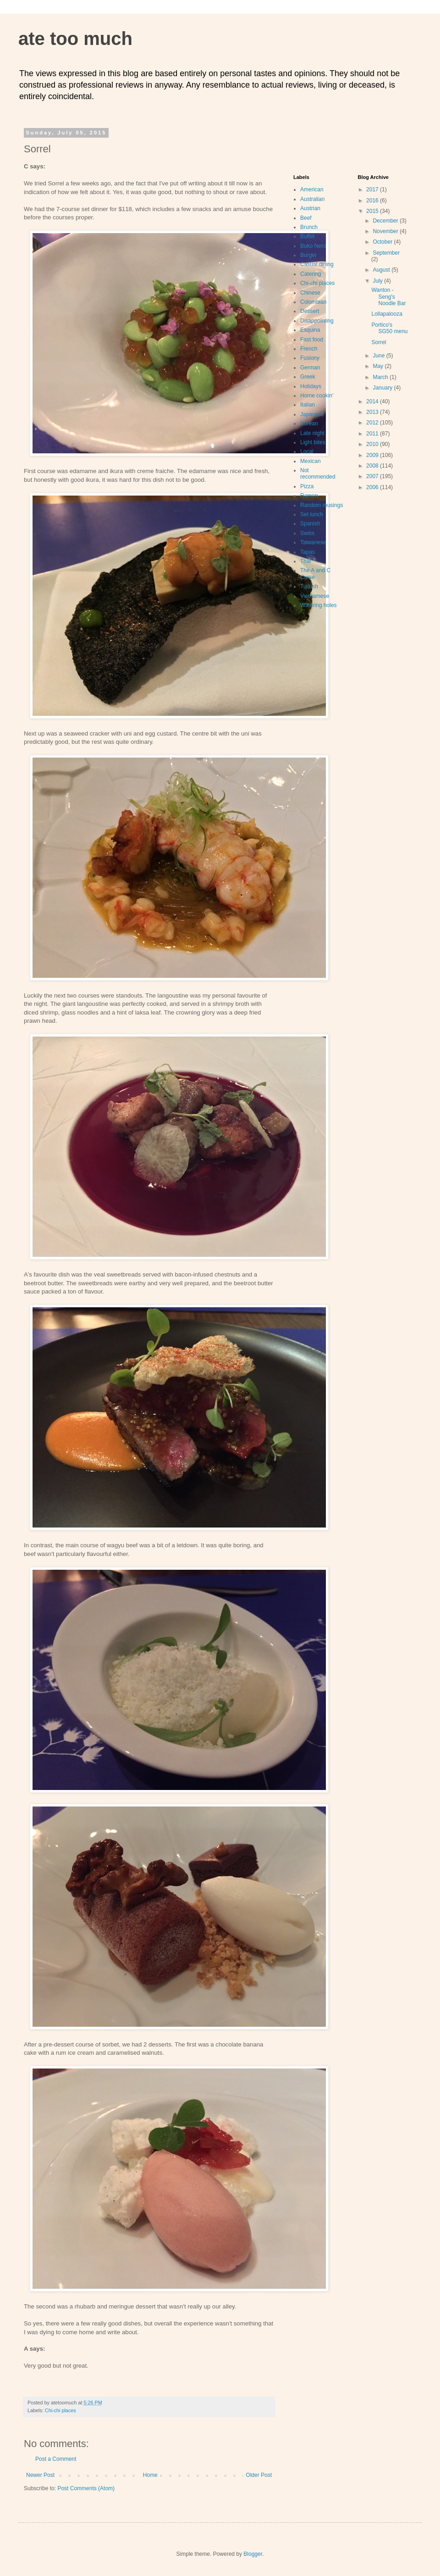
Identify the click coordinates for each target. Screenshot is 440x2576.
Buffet (307, 236)
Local (307, 451)
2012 (373, 422)
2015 (373, 211)
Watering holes (318, 605)
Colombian (313, 302)
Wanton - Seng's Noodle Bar (388, 297)
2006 (373, 487)
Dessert (309, 311)
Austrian (310, 208)
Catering (310, 274)
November (386, 231)
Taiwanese (313, 542)
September (386, 253)
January (383, 388)
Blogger (252, 2554)
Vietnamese (314, 596)
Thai (305, 561)
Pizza (307, 486)
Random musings (321, 505)
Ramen (309, 495)
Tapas (307, 552)
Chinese (310, 293)
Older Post (259, 2475)
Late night (312, 433)
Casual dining (317, 264)
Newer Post (40, 2475)
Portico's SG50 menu (389, 328)
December (386, 220)
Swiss (307, 533)
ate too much (75, 38)
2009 (373, 455)
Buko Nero (313, 246)
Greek (307, 377)
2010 (373, 444)
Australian (312, 199)
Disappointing (317, 321)
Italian (307, 404)
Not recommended (318, 473)
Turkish (309, 586)
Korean (309, 423)
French (308, 349)
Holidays (310, 386)
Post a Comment (55, 2459)
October (383, 242)
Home (150, 2475)
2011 (373, 433)
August (382, 270)
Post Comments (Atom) (86, 2488)
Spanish (310, 523)
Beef (306, 218)
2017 (373, 189)
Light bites (312, 442)
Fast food (311, 339)
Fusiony (309, 358)
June (379, 355)
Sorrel (378, 342)
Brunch (309, 227)
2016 (373, 200)
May (379, 366)
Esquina (310, 330)
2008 (373, 466)
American (312, 189)
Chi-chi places (60, 2410)
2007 (373, 476)
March (381, 377)
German (310, 367)
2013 (373, 412)
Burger (308, 255)
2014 (373, 401)
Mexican (310, 461)
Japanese (312, 414)
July (378, 281)
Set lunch (311, 514)
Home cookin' (316, 395)
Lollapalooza (386, 314)
